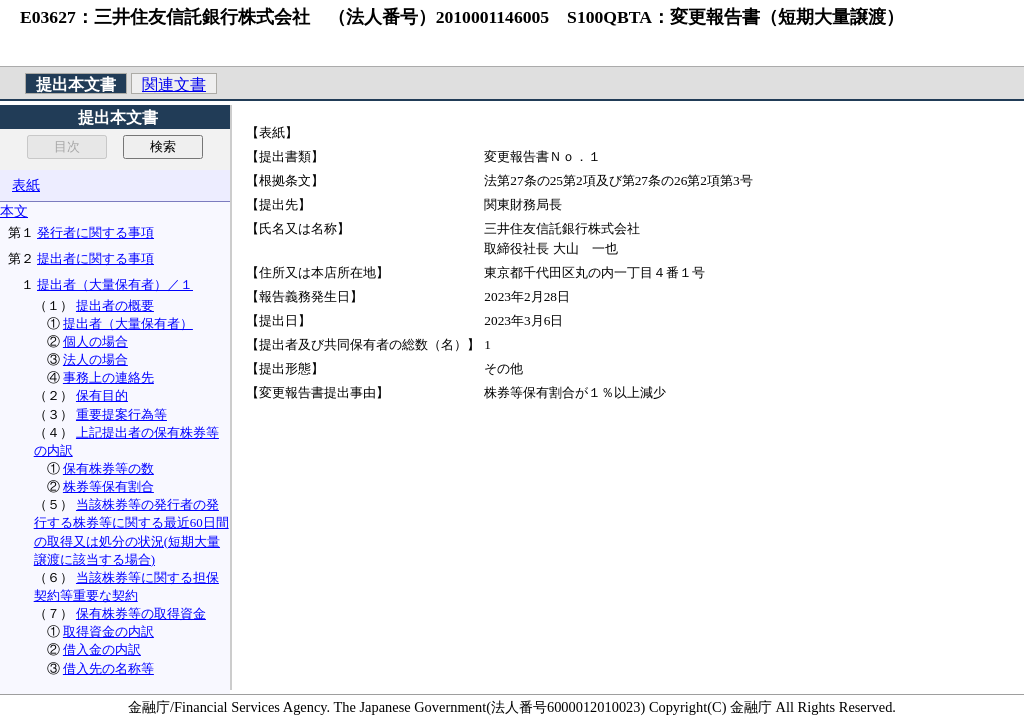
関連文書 (174, 84)
